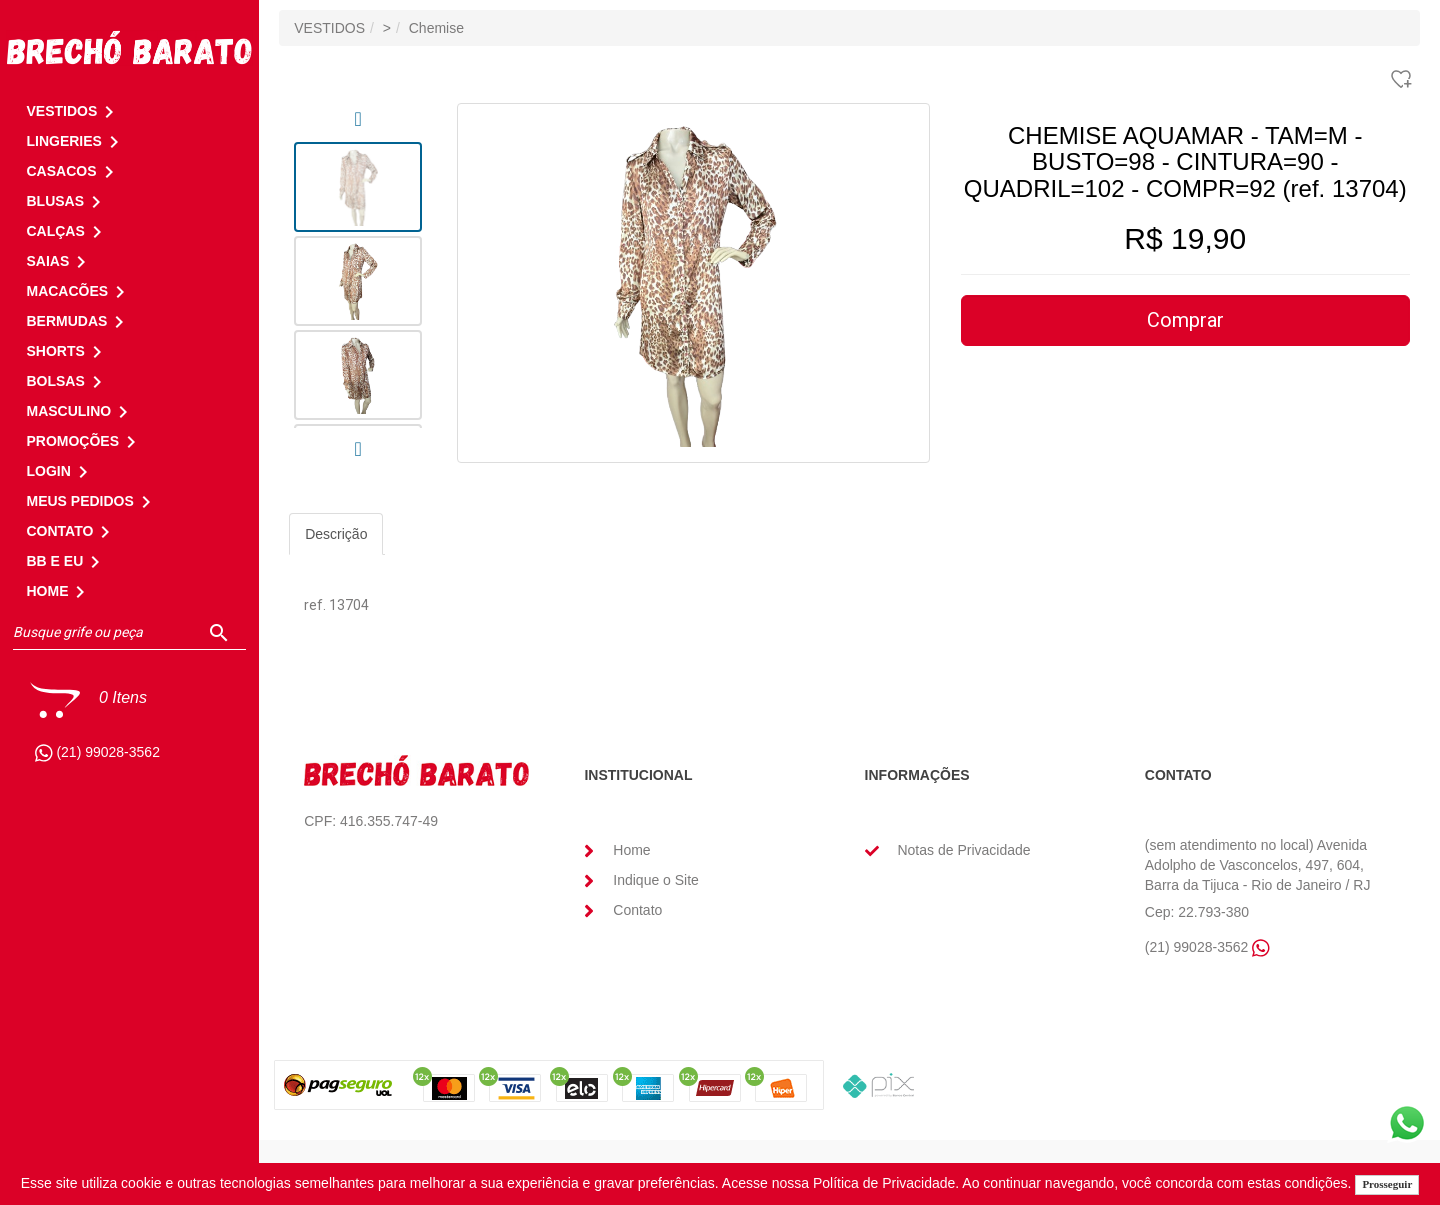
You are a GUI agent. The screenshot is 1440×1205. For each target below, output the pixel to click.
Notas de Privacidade (963, 850)
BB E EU (66, 561)
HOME (59, 591)
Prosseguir (1387, 1184)
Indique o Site (656, 880)
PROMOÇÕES (84, 441)
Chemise (436, 28)
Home (631, 850)
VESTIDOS (329, 28)
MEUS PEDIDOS (91, 501)
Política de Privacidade (884, 1183)
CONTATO (71, 531)
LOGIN (60, 471)
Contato (637, 910)
